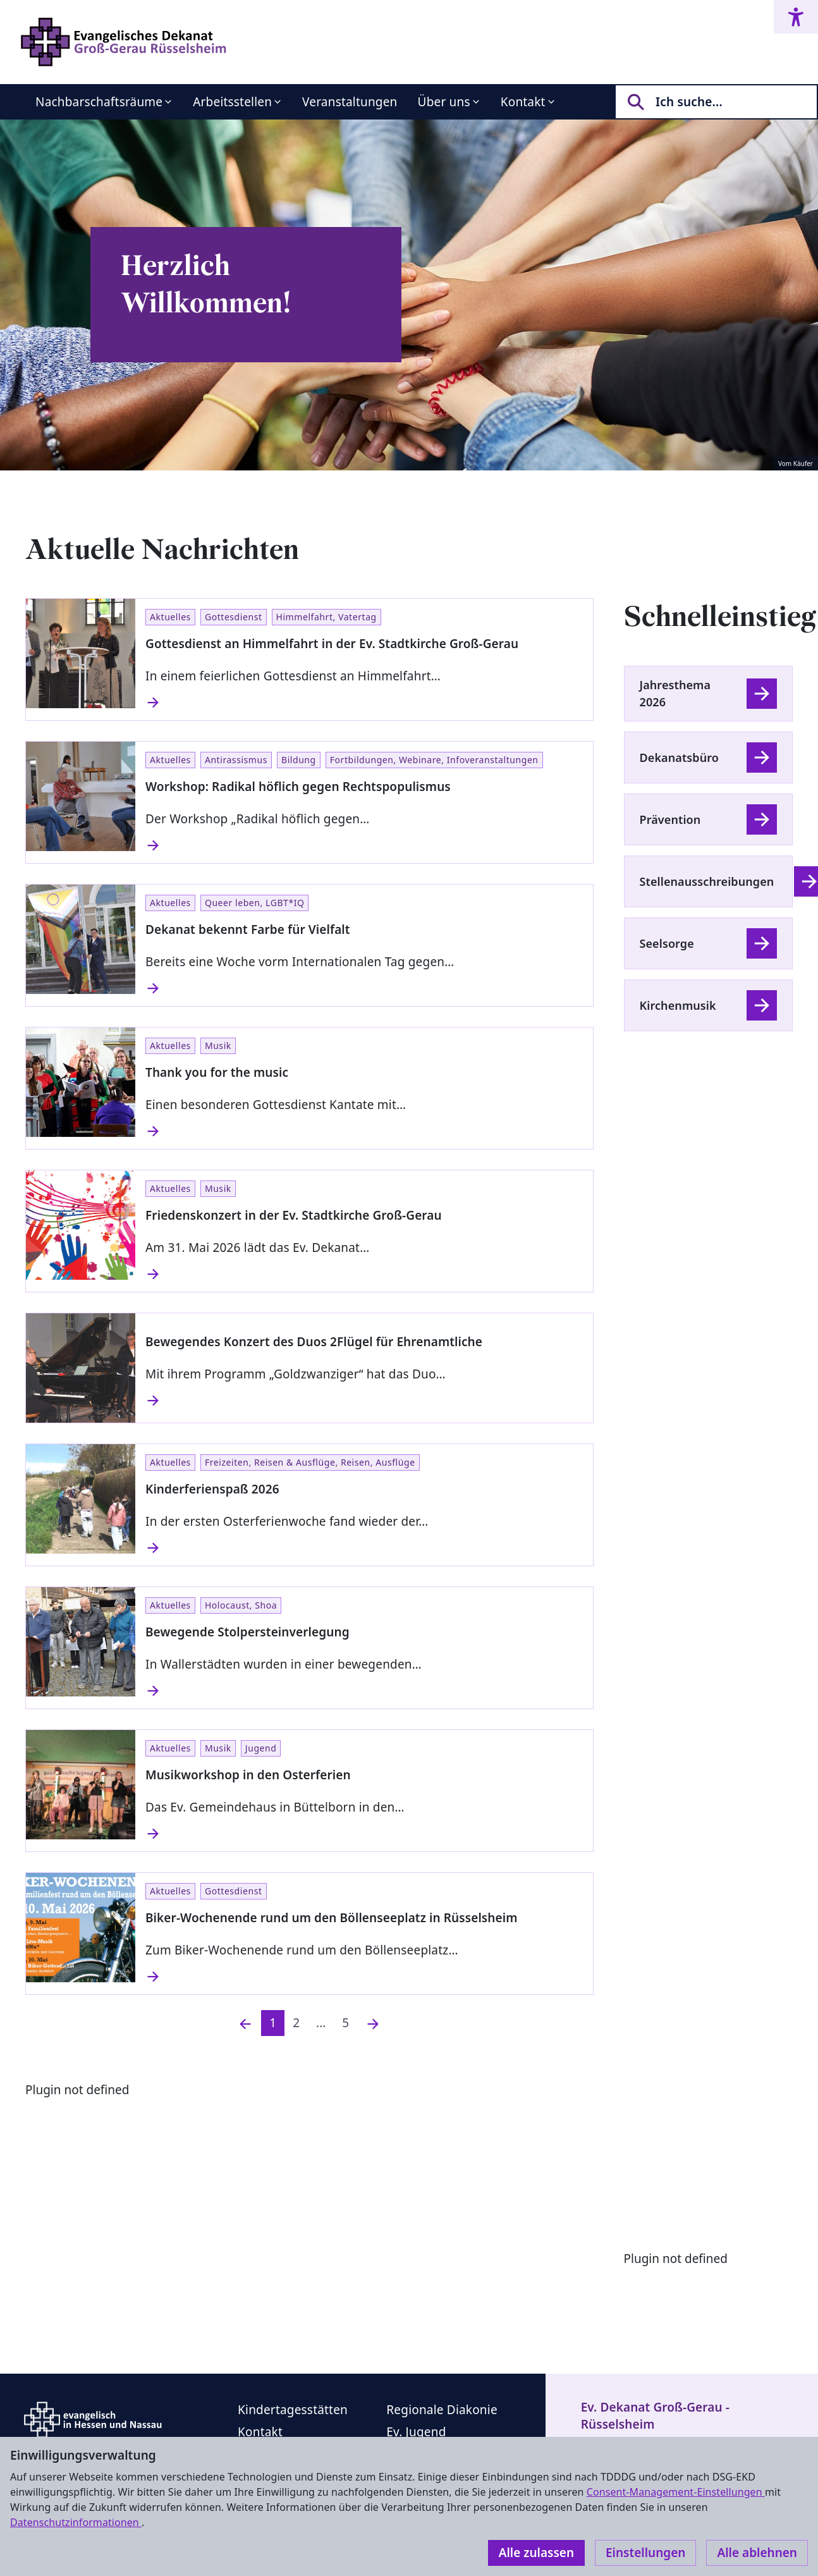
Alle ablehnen (757, 2552)
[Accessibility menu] (796, 17)
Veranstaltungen (349, 102)
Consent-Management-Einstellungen (676, 2492)
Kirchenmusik (678, 1005)
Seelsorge (667, 943)
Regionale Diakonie (441, 2409)
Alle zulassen (536, 2552)
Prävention (670, 819)
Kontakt (523, 102)
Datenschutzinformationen (76, 2522)
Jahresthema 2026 (675, 693)
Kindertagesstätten (293, 2409)
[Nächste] (373, 2023)
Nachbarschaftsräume (98, 102)
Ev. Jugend (416, 2432)
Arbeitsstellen (232, 102)
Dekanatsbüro (679, 757)
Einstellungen (645, 2552)
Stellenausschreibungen (707, 881)
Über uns (444, 102)
